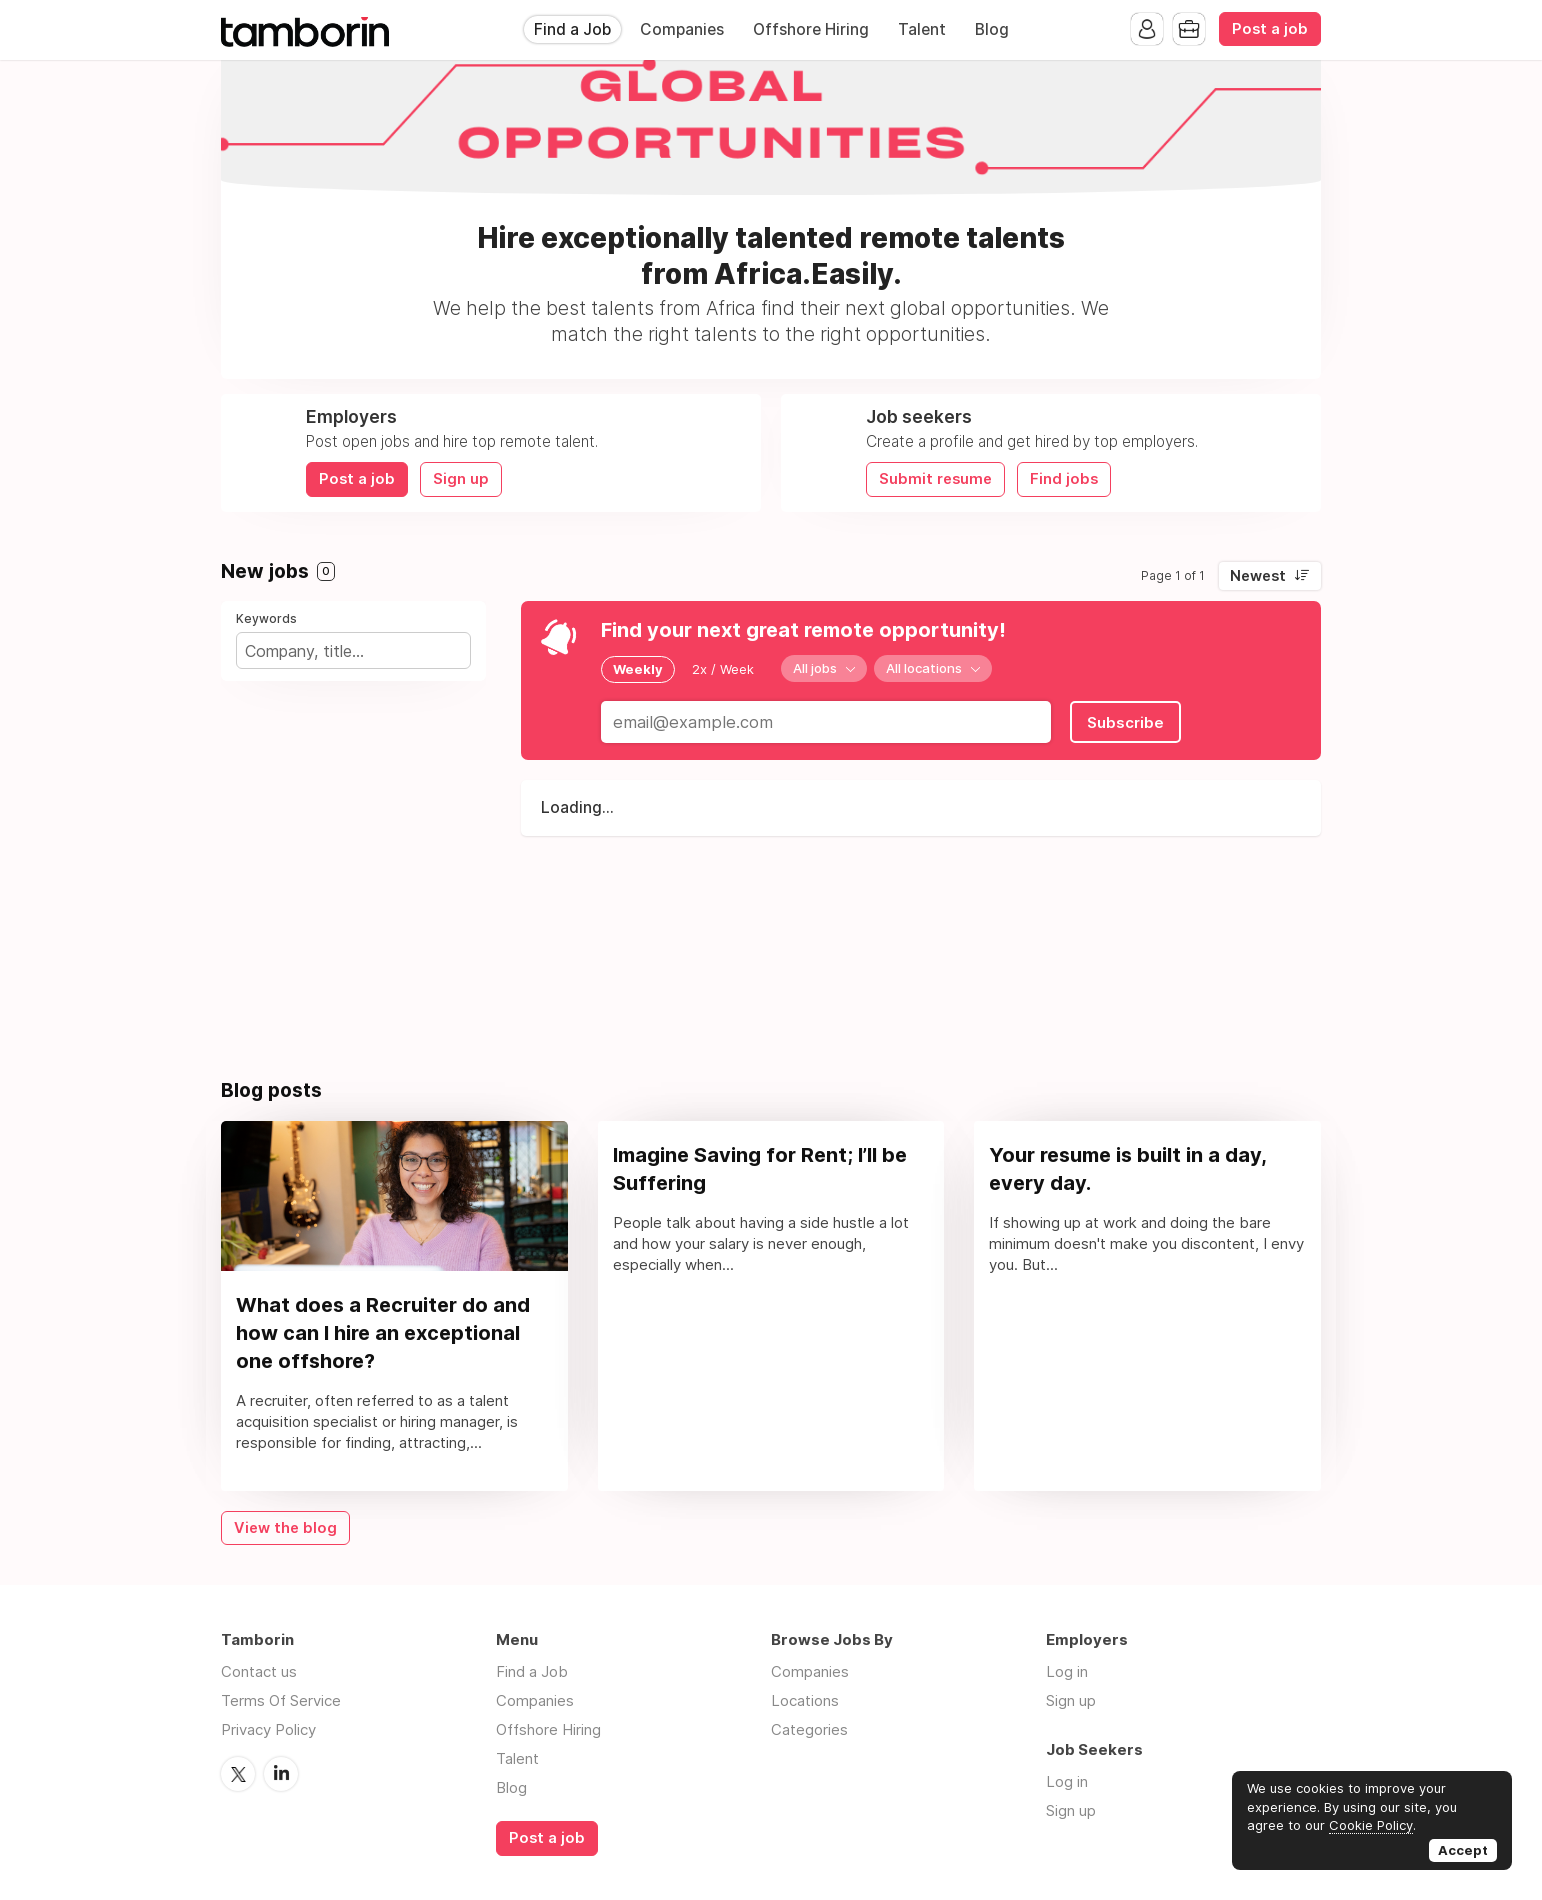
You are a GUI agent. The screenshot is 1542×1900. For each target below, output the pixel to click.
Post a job (1270, 29)
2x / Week (723, 669)
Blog (992, 29)
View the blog (285, 1528)
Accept (1463, 1850)
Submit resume (935, 479)
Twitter (238, 1774)
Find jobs (1064, 479)
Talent (922, 29)
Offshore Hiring (811, 29)
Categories (809, 1729)
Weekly (638, 669)
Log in (1067, 1671)
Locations (805, 1700)
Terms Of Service (281, 1700)
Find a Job (572, 29)
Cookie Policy (1371, 1825)
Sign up (461, 479)
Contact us (259, 1671)
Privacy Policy (268, 1729)
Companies (682, 29)
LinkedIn (281, 1774)
